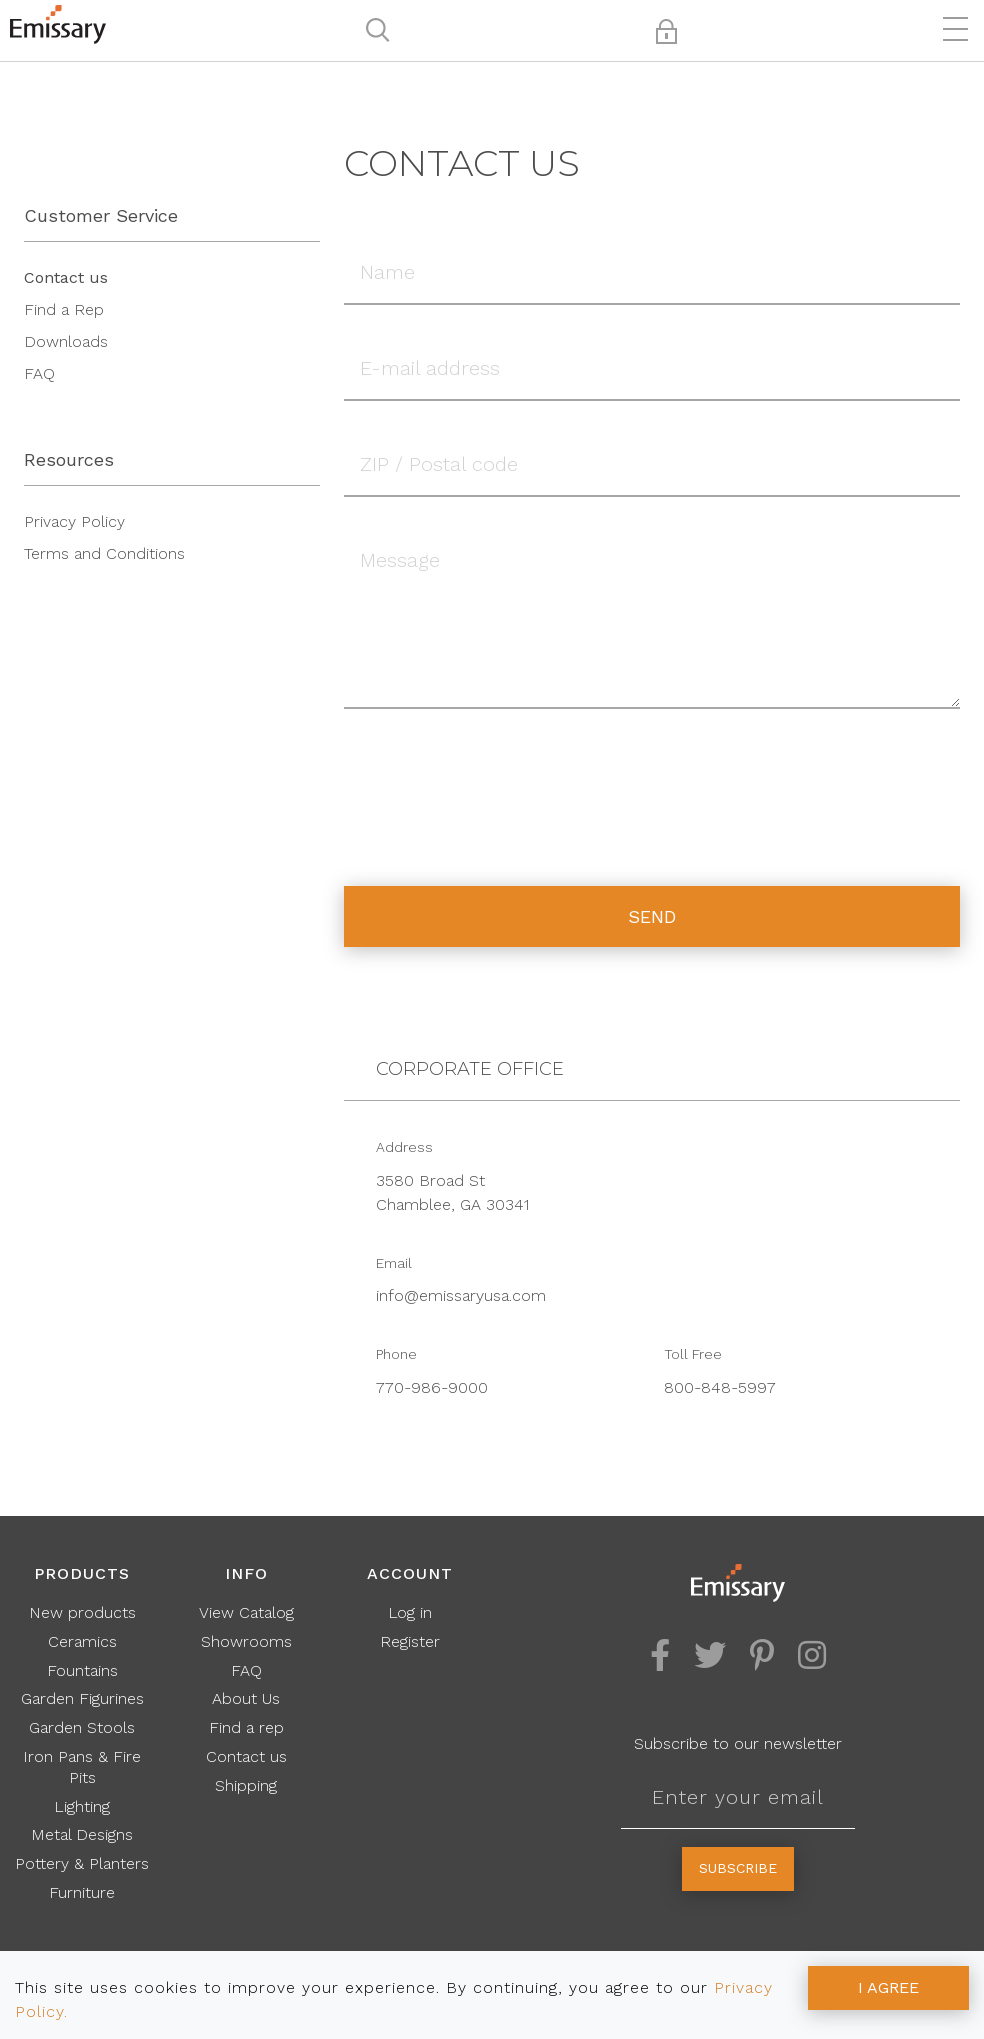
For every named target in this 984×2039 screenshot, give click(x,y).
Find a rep (246, 1727)
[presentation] (496, 783)
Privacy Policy (74, 521)
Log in (410, 1612)
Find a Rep (64, 309)
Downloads (66, 341)
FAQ (39, 373)
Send (652, 916)
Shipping (246, 1785)
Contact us (66, 277)
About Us (246, 1698)
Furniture (82, 1892)
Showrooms (246, 1641)
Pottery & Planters (82, 1863)
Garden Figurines (82, 1698)
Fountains (82, 1670)
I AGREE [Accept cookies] (888, 1987)
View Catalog (246, 1612)
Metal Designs (82, 1834)
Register (410, 1641)
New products (82, 1612)
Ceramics (82, 1641)
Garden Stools (82, 1727)
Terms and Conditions (104, 553)
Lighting (82, 1806)
